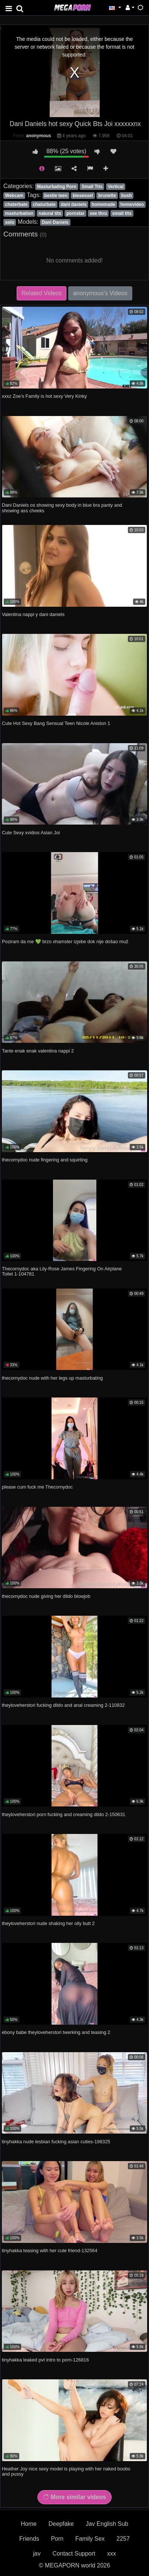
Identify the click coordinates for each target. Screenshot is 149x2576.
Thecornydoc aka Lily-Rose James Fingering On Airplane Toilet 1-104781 (62, 1271)
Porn (57, 2538)
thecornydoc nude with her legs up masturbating (52, 1378)
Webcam (14, 195)
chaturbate (44, 204)
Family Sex (90, 2538)
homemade (103, 204)
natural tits (50, 213)
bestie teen (55, 195)
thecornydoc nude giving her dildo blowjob (46, 1596)
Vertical (116, 186)
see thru (98, 213)
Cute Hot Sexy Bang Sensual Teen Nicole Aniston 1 (56, 723)
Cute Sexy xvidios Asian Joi (31, 832)
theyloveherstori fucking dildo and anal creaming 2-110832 (63, 1705)
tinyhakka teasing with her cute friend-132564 (49, 2250)
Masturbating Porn (56, 186)
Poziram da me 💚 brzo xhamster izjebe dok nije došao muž (65, 941)
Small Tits (92, 186)
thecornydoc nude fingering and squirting (44, 1160)
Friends (29, 2538)
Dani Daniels (55, 222)
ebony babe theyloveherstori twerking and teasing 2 (56, 2032)
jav (36, 2553)
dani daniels (73, 204)
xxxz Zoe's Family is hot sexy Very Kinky (44, 396)
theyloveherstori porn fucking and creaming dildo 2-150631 (63, 1814)
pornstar (75, 213)
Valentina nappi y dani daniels (33, 614)
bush (126, 195)
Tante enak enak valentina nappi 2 (38, 1051)
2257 (123, 2538)
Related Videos (41, 293)
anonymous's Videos (100, 293)
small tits (122, 213)
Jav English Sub (107, 2524)
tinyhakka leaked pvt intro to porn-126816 (45, 2360)
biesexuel (83, 195)
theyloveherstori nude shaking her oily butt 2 (48, 1923)
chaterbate (16, 204)
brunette (107, 195)
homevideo (132, 204)
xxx (111, 2553)
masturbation (19, 213)
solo (9, 222)
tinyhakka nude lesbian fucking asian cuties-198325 (56, 2141)
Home (29, 2524)
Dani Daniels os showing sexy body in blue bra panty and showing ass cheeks (62, 507)
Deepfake (61, 2524)
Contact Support (73, 2553)
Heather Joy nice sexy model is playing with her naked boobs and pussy (66, 2471)
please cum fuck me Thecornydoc (37, 1487)
